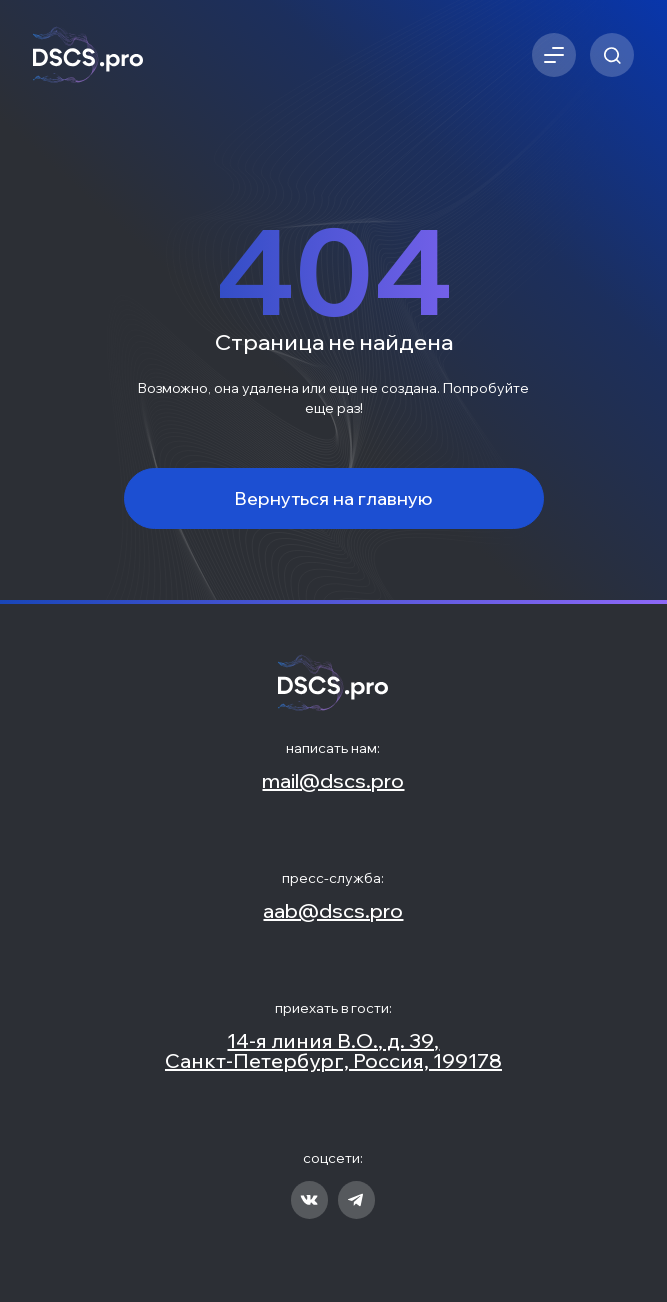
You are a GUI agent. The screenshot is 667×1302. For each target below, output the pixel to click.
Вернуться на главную (333, 498)
